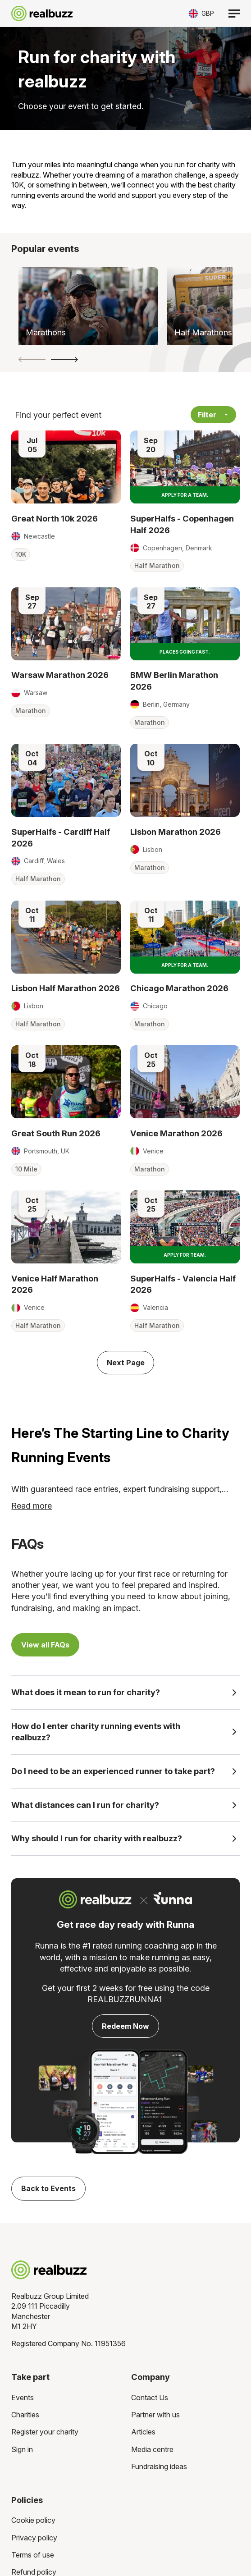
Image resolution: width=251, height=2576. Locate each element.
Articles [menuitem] (143, 2431)
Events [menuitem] (22, 2397)
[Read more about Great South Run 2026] (66, 1081)
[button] (32, 359)
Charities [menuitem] (25, 2414)
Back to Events (48, 2188)
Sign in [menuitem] (22, 2449)
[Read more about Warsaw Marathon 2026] (66, 623)
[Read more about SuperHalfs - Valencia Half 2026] (185, 1226)
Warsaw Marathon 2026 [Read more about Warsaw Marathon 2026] (60, 675)
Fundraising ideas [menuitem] (159, 2466)
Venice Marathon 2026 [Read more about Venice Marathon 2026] (176, 1133)
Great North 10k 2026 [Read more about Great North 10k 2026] (54, 518)
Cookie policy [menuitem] (33, 2520)
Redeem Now (125, 2026)
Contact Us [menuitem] (149, 2397)
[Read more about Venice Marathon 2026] (185, 1081)
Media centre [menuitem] (152, 2449)
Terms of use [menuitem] (32, 2554)
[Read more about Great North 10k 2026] (66, 466)
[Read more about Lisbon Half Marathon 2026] (66, 937)
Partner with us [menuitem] (155, 2414)
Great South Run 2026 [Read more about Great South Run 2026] (55, 1133)
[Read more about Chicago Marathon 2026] (185, 937)
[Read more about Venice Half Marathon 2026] (66, 1226)
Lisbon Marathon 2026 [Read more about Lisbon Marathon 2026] (175, 832)
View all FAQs (45, 1644)
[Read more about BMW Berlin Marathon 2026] (185, 623)
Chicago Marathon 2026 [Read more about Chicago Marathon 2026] (179, 988)
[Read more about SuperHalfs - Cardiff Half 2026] (66, 780)
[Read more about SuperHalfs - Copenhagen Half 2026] (185, 466)
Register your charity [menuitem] (44, 2431)
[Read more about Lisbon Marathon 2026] (185, 780)
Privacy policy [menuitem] (34, 2537)
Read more (31, 1505)
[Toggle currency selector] (201, 13)
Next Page (126, 1362)
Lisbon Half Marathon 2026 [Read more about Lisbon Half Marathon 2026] (65, 988)
